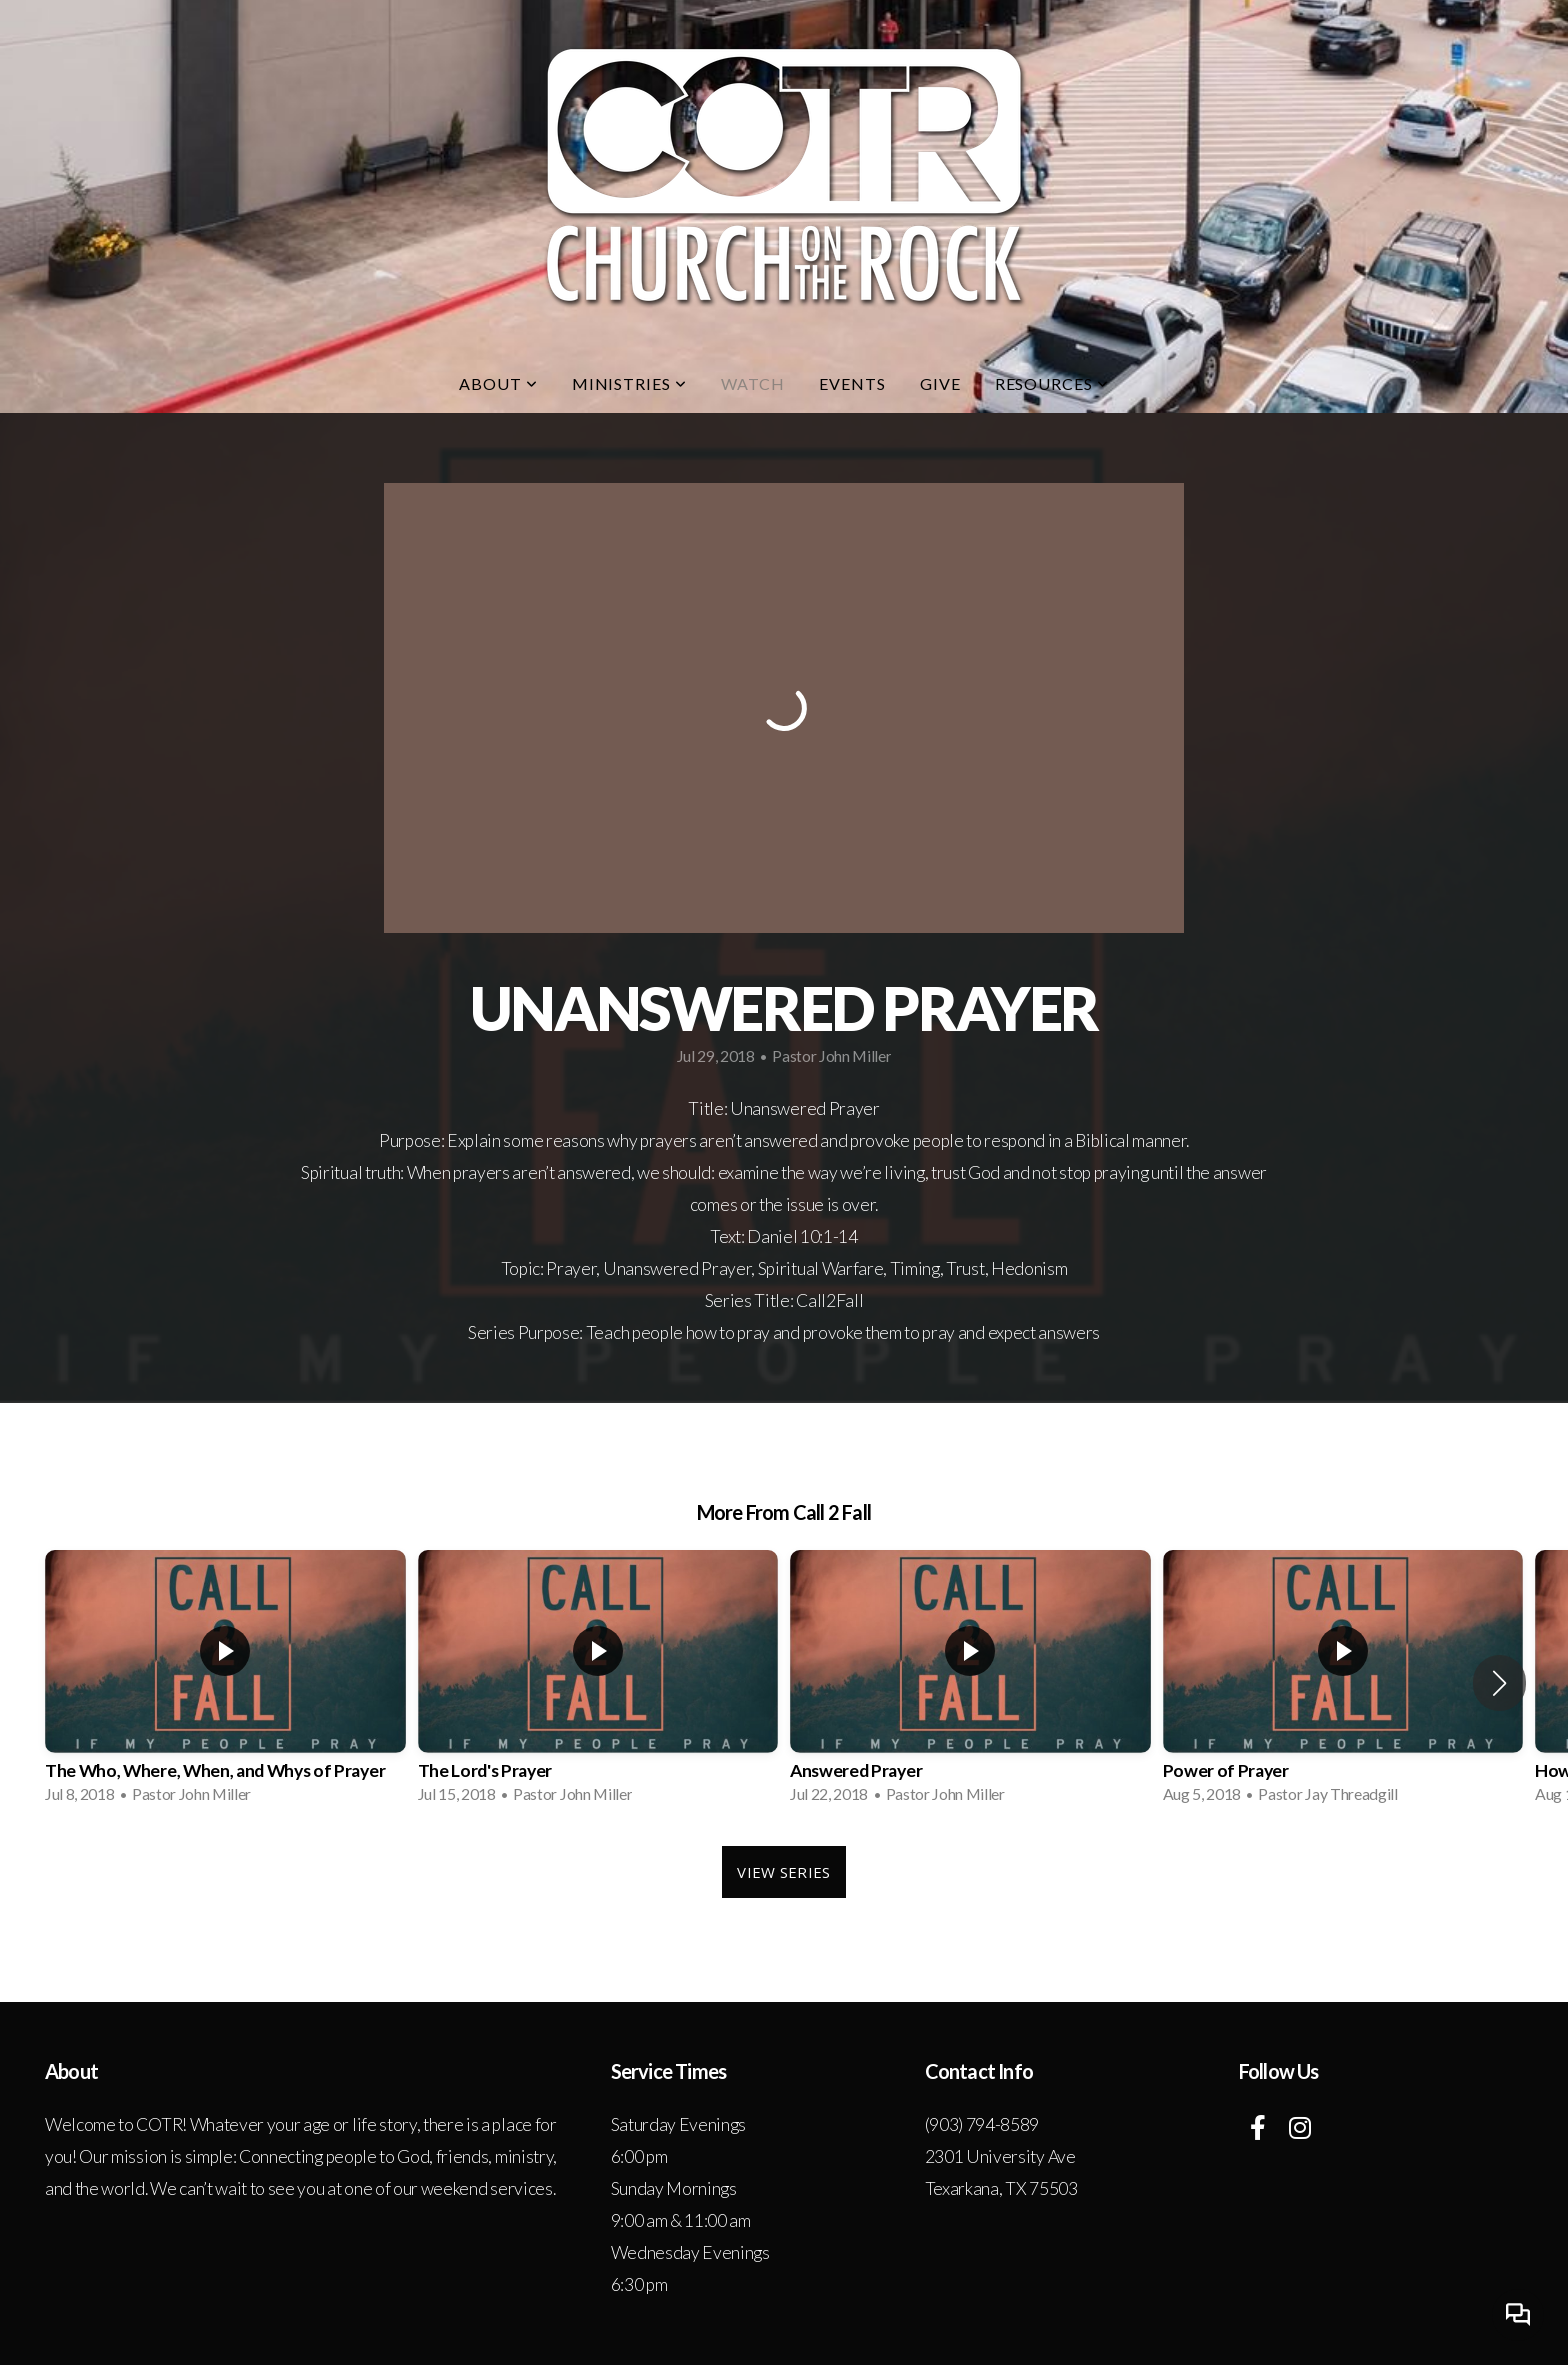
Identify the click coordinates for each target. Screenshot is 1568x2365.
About (498, 383)
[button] (1499, 1683)
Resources (1052, 383)
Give (940, 383)
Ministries (630, 383)
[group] (225, 1683)
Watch (753, 383)
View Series (783, 1872)
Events (852, 383)
